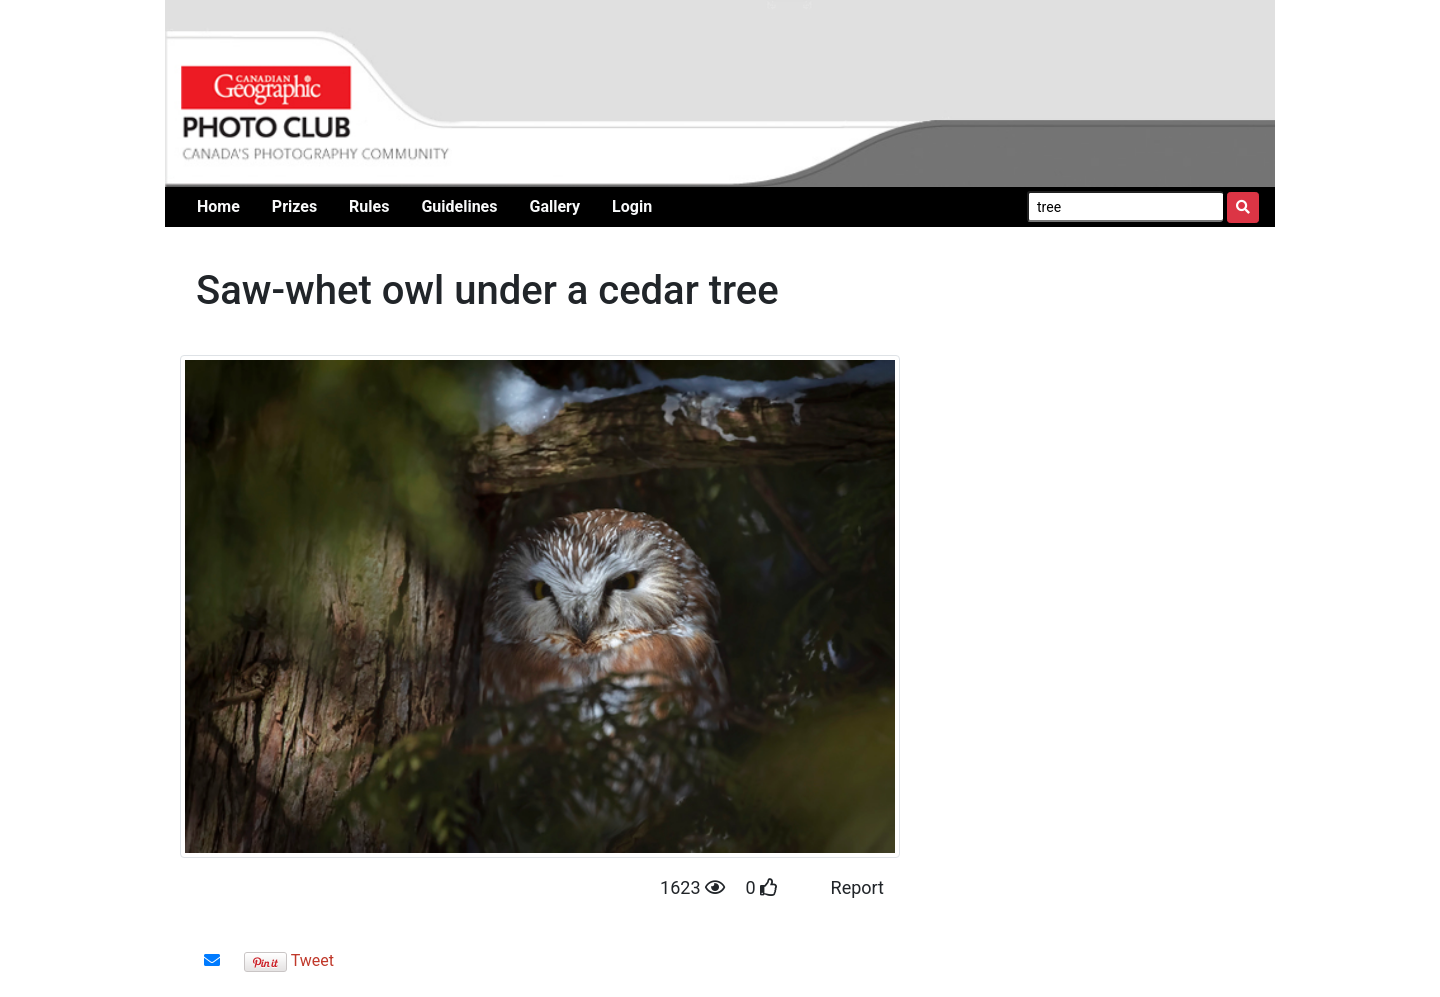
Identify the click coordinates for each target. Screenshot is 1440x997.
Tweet (312, 960)
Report (857, 887)
